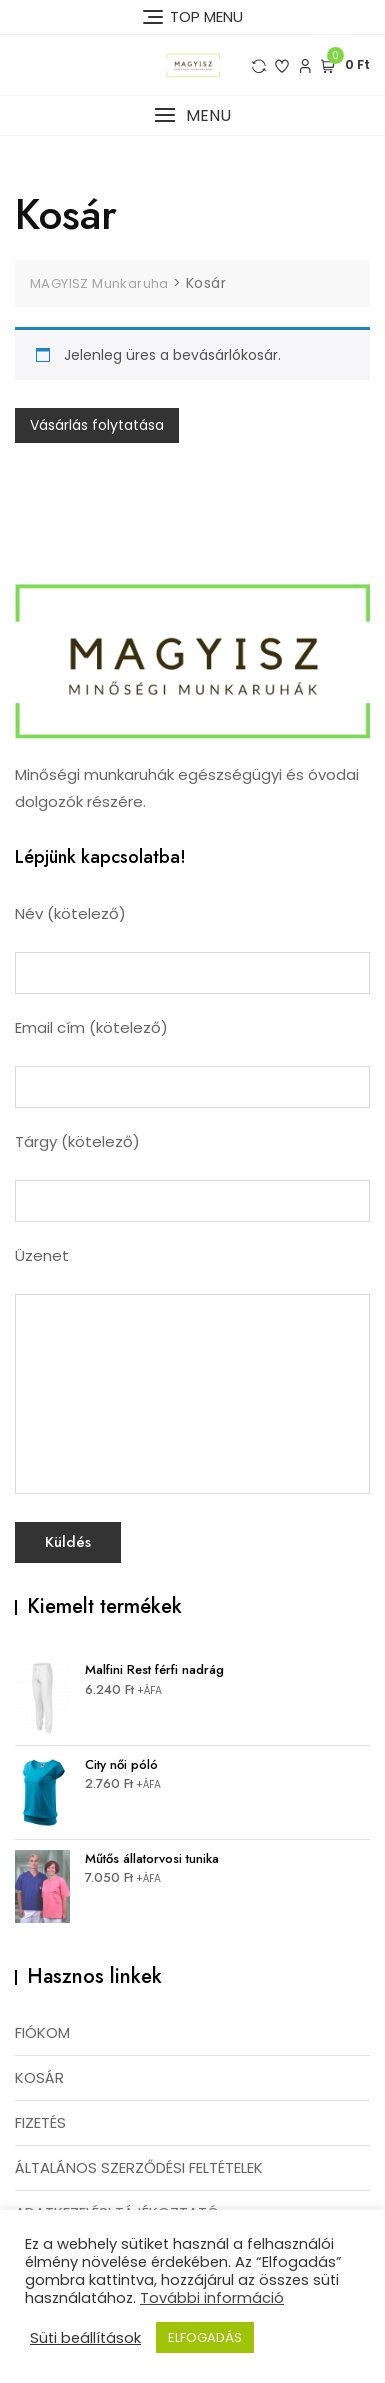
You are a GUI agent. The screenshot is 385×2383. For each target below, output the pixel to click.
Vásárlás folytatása (97, 425)
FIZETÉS (40, 2122)
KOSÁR (39, 2077)
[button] (192, 115)
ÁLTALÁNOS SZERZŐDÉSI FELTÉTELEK (139, 2167)
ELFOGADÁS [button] (205, 2337)
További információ (212, 2298)
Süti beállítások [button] (85, 2338)
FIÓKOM (42, 2032)
